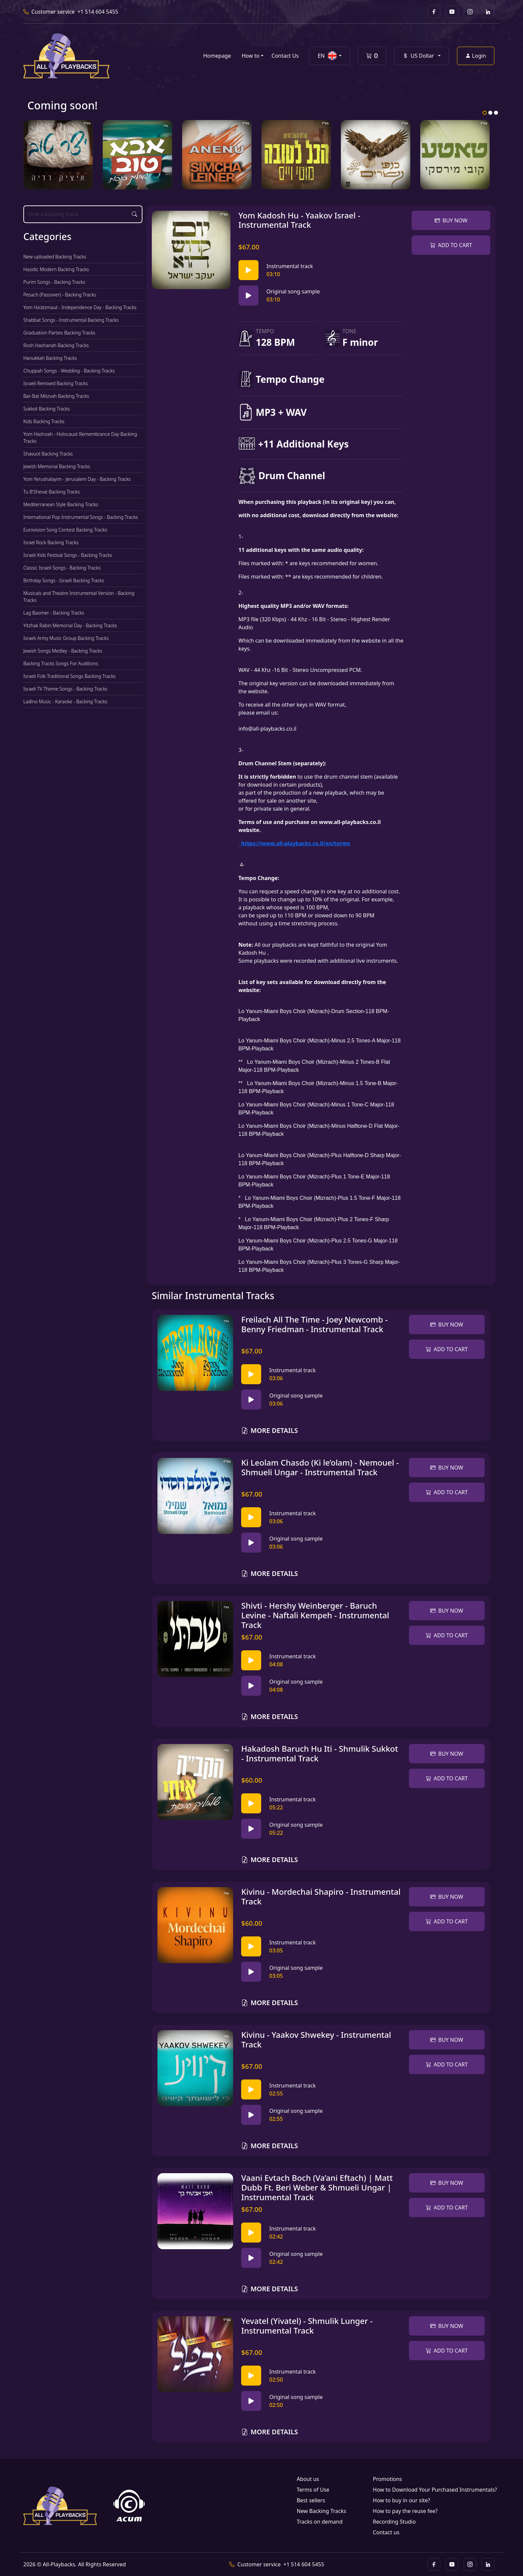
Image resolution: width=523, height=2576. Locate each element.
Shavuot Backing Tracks (48, 454)
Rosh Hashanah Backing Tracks (56, 345)
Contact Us (285, 55)
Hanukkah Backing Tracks (50, 358)
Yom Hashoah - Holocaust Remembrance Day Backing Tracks (80, 437)
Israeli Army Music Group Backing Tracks (66, 638)
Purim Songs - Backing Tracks (54, 282)
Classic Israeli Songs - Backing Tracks (62, 568)
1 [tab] (485, 113)
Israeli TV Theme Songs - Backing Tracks (65, 689)
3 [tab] (496, 113)
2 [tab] (490, 113)
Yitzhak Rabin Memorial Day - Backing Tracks (70, 625)
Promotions (387, 2479)
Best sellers (311, 2500)
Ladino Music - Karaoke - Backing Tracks (65, 701)
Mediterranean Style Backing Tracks (60, 504)
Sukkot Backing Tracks (46, 408)
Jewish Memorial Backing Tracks (56, 466)
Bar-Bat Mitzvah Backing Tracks (56, 396)
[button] (329, 56)
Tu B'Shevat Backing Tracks (51, 492)
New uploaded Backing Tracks (54, 256)
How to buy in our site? (401, 2500)
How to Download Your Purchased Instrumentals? (435, 2489)
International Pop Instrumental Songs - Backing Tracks (80, 517)
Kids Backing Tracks (43, 421)
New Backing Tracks (321, 2511)
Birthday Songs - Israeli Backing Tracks (63, 580)
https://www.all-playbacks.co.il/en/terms (294, 843)
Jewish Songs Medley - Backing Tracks (62, 651)
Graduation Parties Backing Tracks (59, 332)
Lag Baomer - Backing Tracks (53, 613)
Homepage (217, 55)
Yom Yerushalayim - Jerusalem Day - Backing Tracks (77, 479)
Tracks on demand (320, 2521)
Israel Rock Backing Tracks (50, 542)
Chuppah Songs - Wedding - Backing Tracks (69, 370)
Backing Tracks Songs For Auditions (60, 663)
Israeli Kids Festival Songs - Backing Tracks (67, 555)
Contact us (386, 2532)
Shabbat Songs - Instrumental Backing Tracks (71, 320)
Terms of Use (313, 2489)
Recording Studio (394, 2521)
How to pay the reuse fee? (405, 2511)
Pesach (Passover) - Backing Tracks (59, 294)
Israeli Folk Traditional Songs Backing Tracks (69, 676)
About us (308, 2479)
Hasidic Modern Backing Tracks (56, 269)
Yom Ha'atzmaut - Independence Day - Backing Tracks (79, 307)
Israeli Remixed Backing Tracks (55, 383)
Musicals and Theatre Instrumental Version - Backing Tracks (78, 596)
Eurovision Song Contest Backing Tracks (65, 530)
